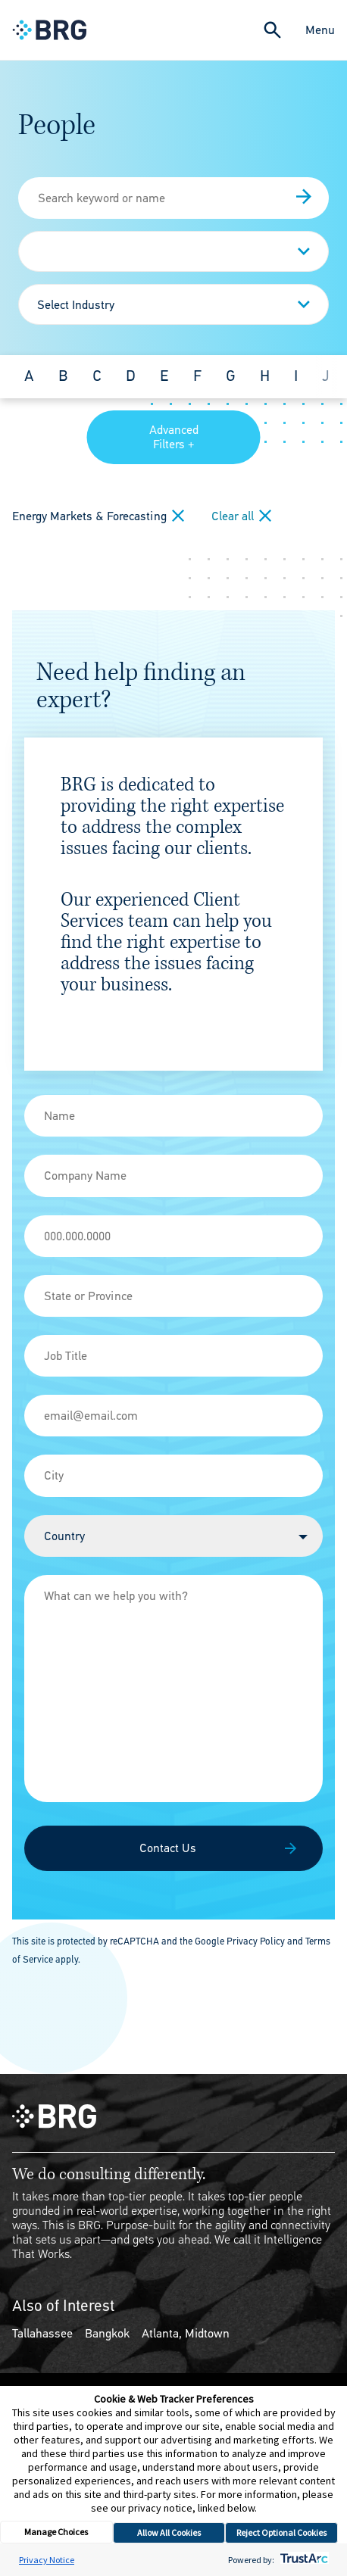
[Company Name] (173, 1175)
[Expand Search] (272, 30)
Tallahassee (42, 2333)
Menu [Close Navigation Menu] (320, 30)
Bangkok (107, 2333)
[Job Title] (173, 1356)
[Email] (173, 1415)
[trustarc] (302, 2559)
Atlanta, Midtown (186, 2333)
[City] (173, 1475)
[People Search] (173, 198)
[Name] (173, 1116)
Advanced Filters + (174, 437)
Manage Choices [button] (56, 2531)
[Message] (173, 1688)
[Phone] (173, 1236)
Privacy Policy (256, 1941)
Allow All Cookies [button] (169, 2532)
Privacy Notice (46, 2559)
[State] (173, 1296)
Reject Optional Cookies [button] (281, 2532)
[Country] (173, 1536)
